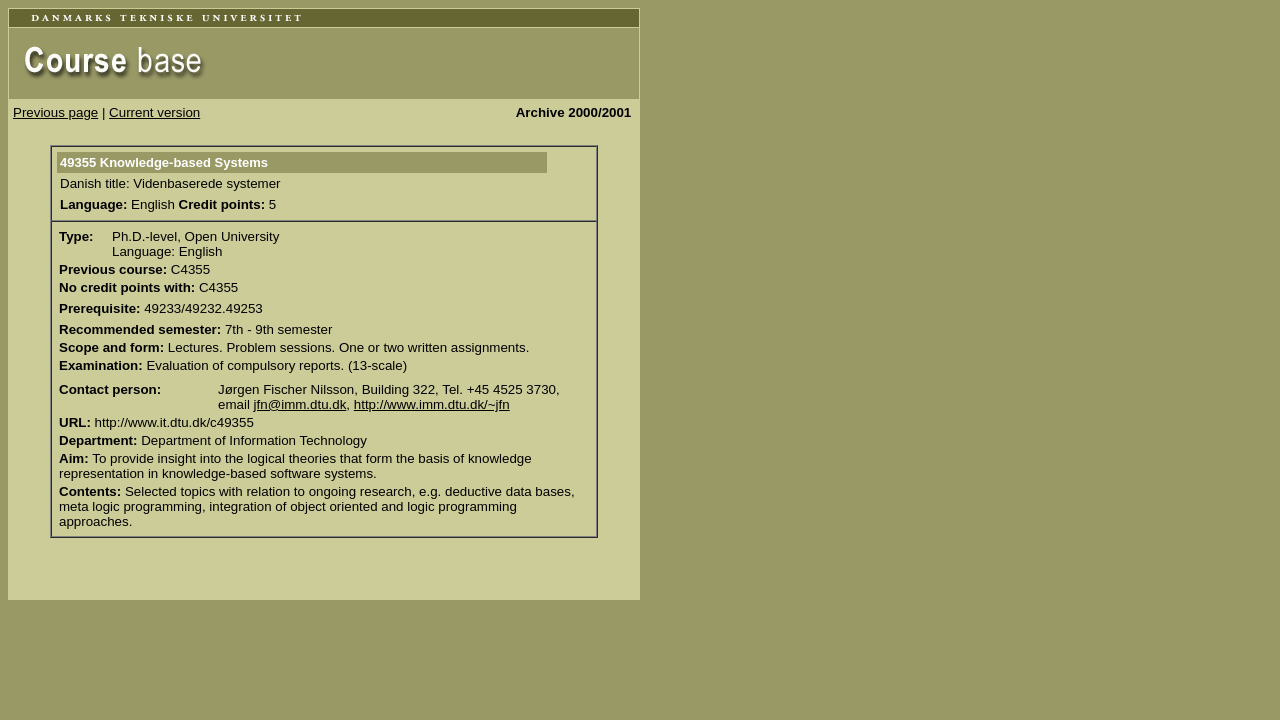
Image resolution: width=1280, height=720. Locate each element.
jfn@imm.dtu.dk (300, 404)
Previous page (55, 112)
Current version (154, 112)
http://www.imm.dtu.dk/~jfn (432, 404)
